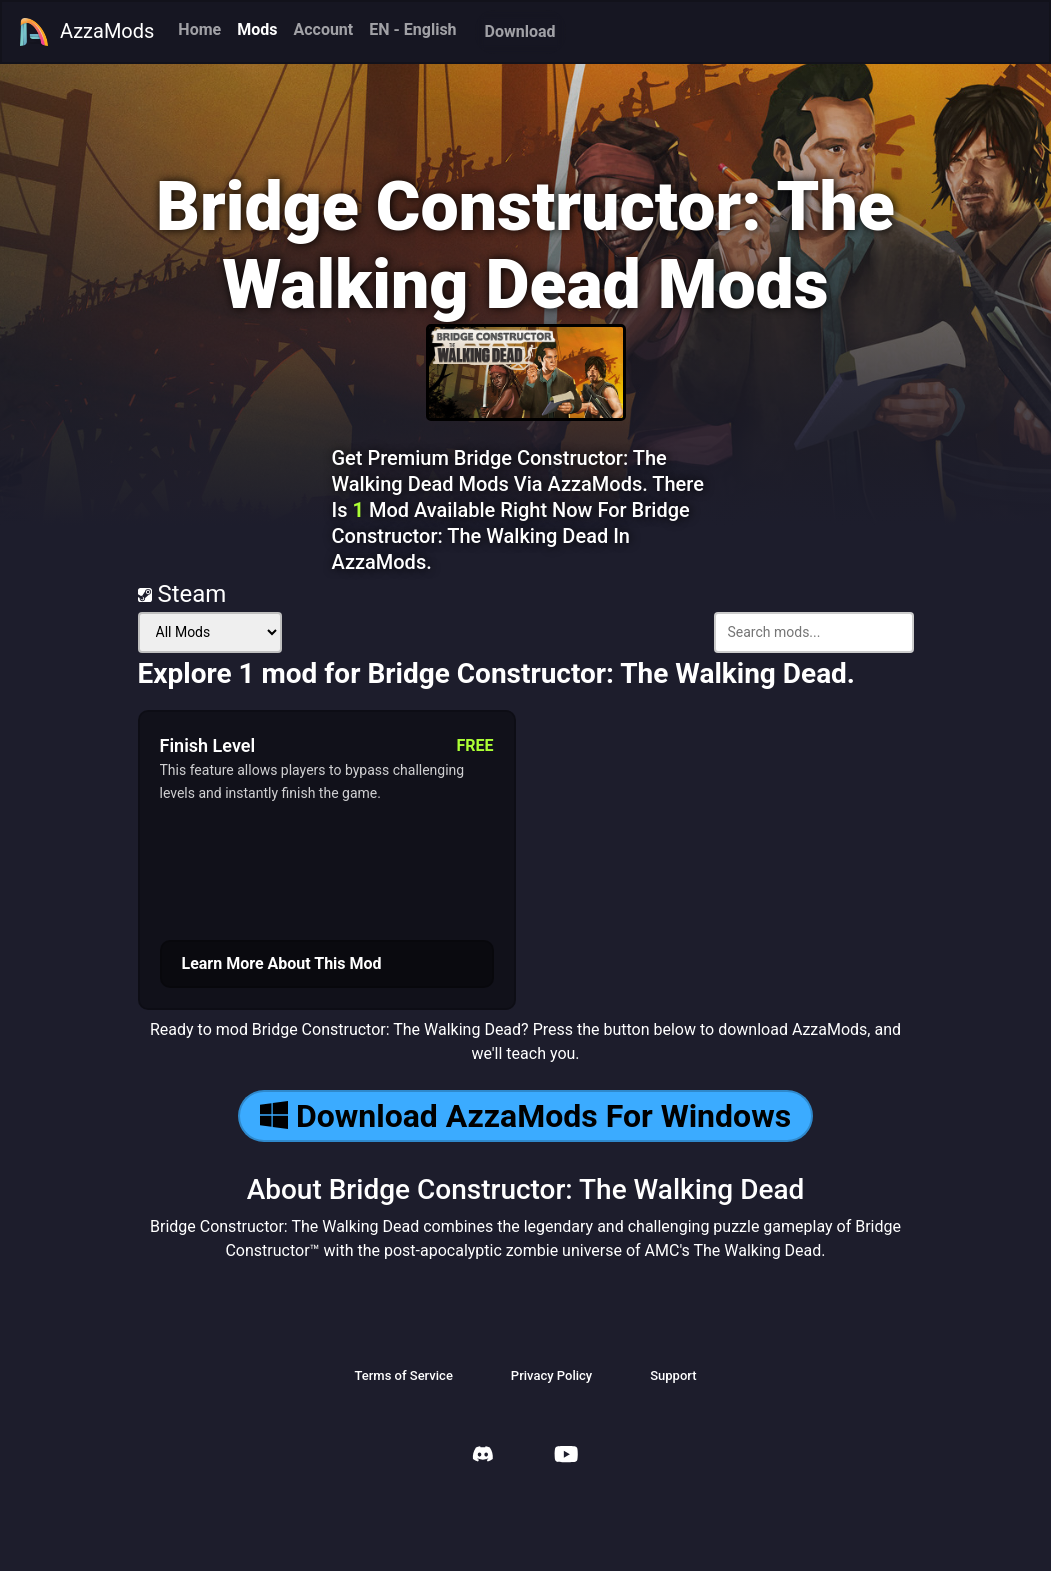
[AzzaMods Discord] (483, 1456)
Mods (257, 29)
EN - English (412, 29)
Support (673, 1375)
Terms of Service (403, 1375)
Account (323, 29)
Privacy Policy (551, 1375)
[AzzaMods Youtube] (566, 1456)
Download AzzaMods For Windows (525, 1116)
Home (199, 29)
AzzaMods (86, 32)
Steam (182, 594)
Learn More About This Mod (282, 963)
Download (520, 31)
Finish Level (208, 745)
